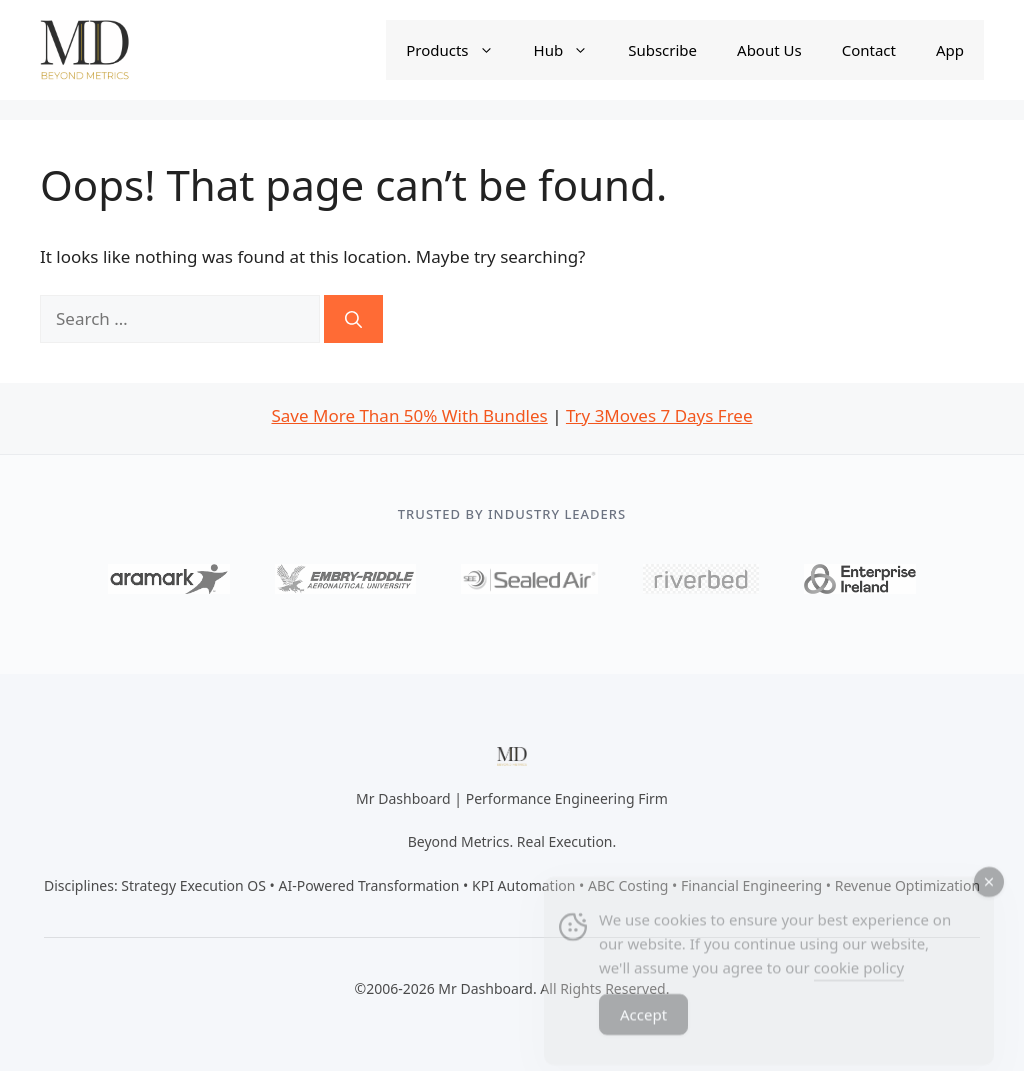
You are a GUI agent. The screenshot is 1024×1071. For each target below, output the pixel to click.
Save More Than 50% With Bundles (409, 415)
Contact (869, 50)
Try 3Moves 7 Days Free (659, 415)
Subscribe (662, 50)
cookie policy (859, 978)
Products (459, 50)
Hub (571, 50)
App (950, 50)
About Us (769, 50)
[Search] (353, 319)
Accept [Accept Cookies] (643, 1025)
